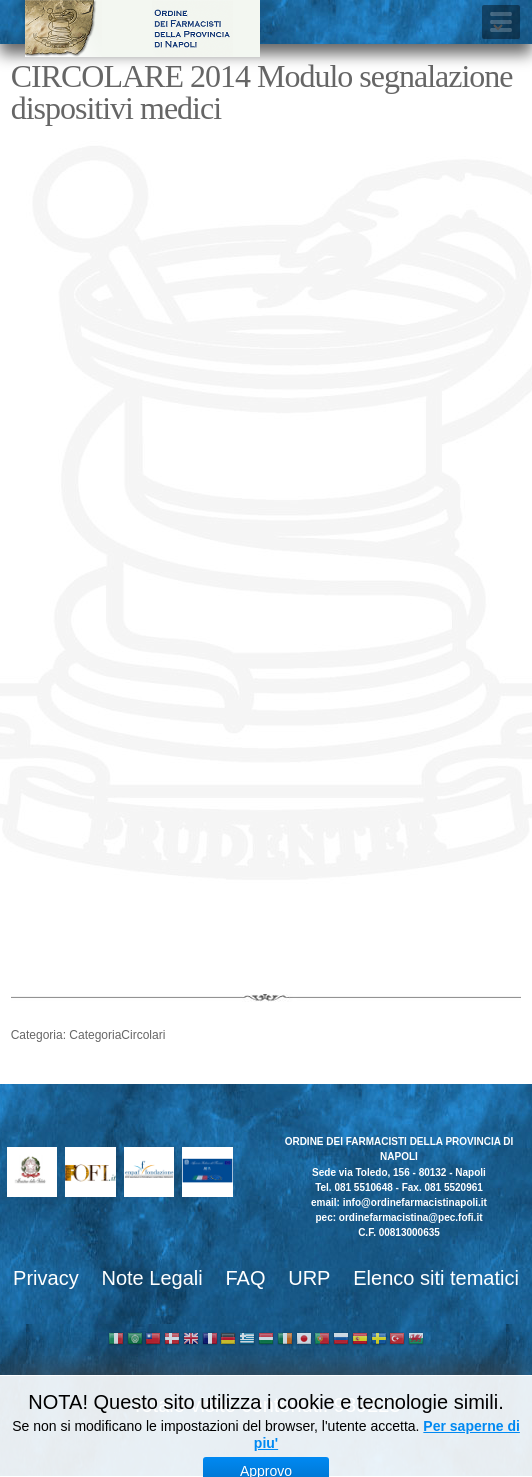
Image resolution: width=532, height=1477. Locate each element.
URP (309, 1278)
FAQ (245, 1278)
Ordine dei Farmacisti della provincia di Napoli (142, 28)
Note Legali (151, 1278)
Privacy (46, 1278)
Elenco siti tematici (436, 1278)
